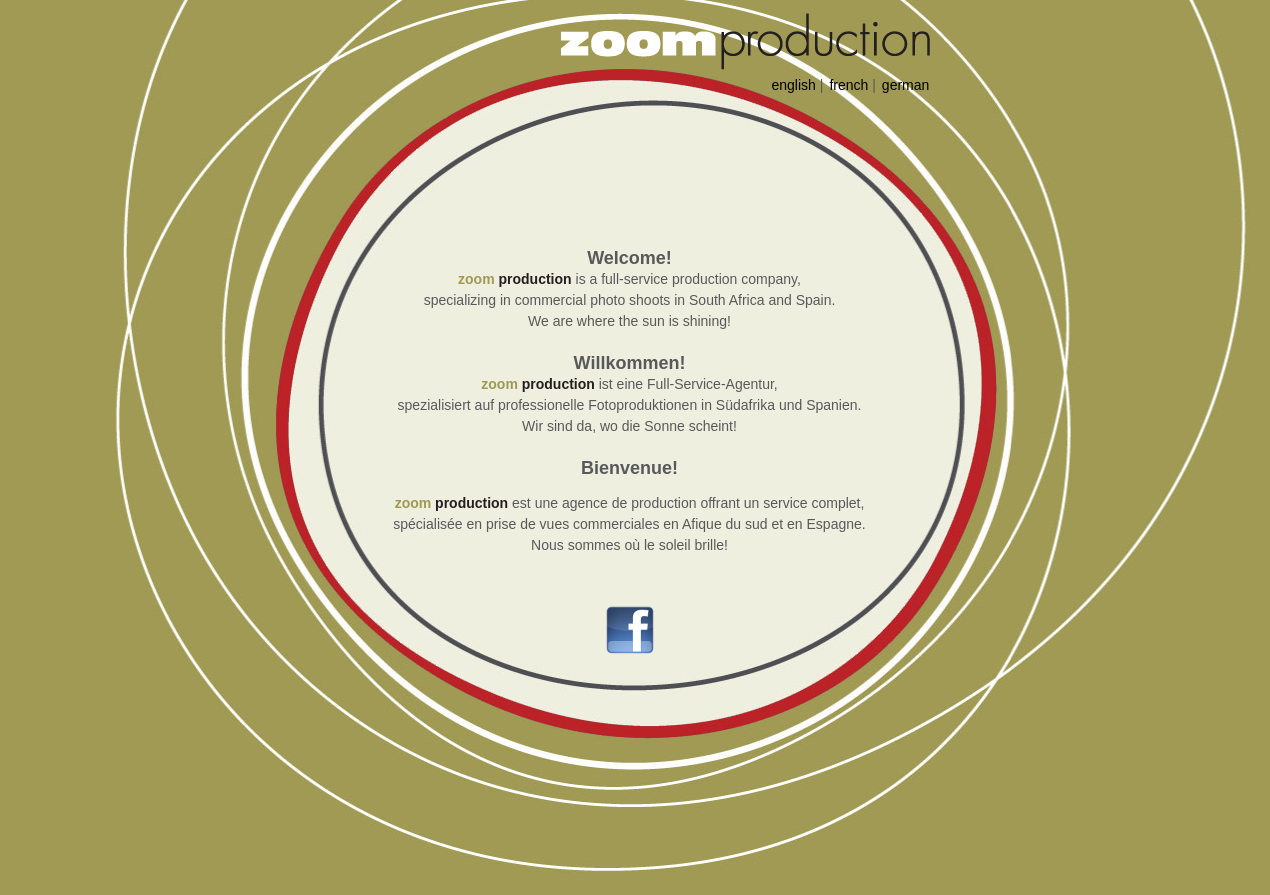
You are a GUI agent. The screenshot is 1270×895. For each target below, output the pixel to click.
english (794, 85)
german (905, 85)
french (848, 85)
